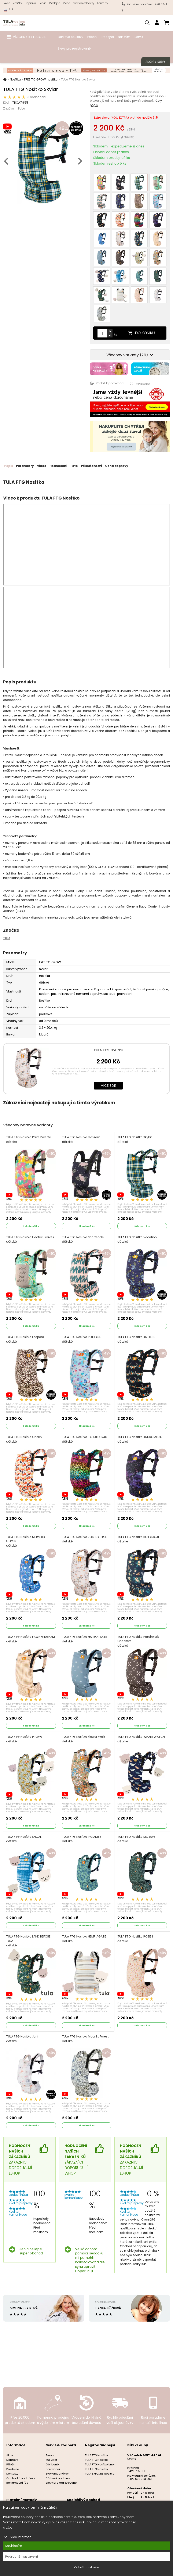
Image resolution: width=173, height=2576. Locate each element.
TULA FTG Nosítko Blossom (81, 1139)
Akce (7, 3)
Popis (8, 466)
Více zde (108, 1085)
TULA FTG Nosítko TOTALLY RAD (84, 1439)
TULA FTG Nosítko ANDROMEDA (139, 1439)
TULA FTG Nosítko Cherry (24, 1439)
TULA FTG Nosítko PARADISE (81, 1839)
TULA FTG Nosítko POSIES (135, 1938)
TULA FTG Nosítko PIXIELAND (82, 1339)
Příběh (92, 37)
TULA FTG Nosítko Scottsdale (83, 1239)
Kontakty (102, 3)
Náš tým (124, 37)
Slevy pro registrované (74, 48)
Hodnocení (58, 466)
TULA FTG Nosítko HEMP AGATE (84, 1938)
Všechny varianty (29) (129, 355)
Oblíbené (52, 2464)
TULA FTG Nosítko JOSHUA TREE (84, 1539)
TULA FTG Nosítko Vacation (137, 1239)
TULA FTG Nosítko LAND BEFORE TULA (28, 1940)
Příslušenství (91, 466)
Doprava (30, 3)
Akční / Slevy (156, 62)
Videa (66, 3)
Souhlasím (13, 2546)
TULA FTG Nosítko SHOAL (23, 1839)
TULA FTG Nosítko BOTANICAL (138, 1539)
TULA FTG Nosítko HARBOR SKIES (84, 1639)
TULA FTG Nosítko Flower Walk (83, 1739)
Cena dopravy (116, 466)
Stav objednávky (83, 3)
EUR (8, 10)
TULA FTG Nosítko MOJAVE (136, 1839)
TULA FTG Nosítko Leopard (25, 1339)
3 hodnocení (36, 97)
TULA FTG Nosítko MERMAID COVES (25, 1541)
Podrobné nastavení (21, 2556)
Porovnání (53, 2469)
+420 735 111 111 (136, 2471)
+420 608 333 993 (139, 2479)
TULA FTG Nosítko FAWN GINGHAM (30, 1639)
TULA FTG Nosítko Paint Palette (28, 1139)
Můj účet (51, 2460)
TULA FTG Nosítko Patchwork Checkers (138, 1641)
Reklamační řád (17, 2482)
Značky (17, 3)
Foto (74, 466)
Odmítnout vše (86, 2567)
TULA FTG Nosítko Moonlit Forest (85, 2038)
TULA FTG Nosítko (108, 1050)
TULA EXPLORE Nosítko (99, 2473)
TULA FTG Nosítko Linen (100, 2464)
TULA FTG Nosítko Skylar (134, 1139)
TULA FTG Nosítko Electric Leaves (30, 1239)
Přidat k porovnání (107, 383)
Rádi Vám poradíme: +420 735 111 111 (145, 7)
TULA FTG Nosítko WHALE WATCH (141, 1739)
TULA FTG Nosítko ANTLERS (136, 1339)
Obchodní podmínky (20, 2478)
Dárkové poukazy (70, 37)
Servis (42, 3)
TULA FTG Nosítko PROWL (24, 1739)
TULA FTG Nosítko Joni (22, 2038)
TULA (21, 108)
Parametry (25, 466)
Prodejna (54, 3)
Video (41, 466)
